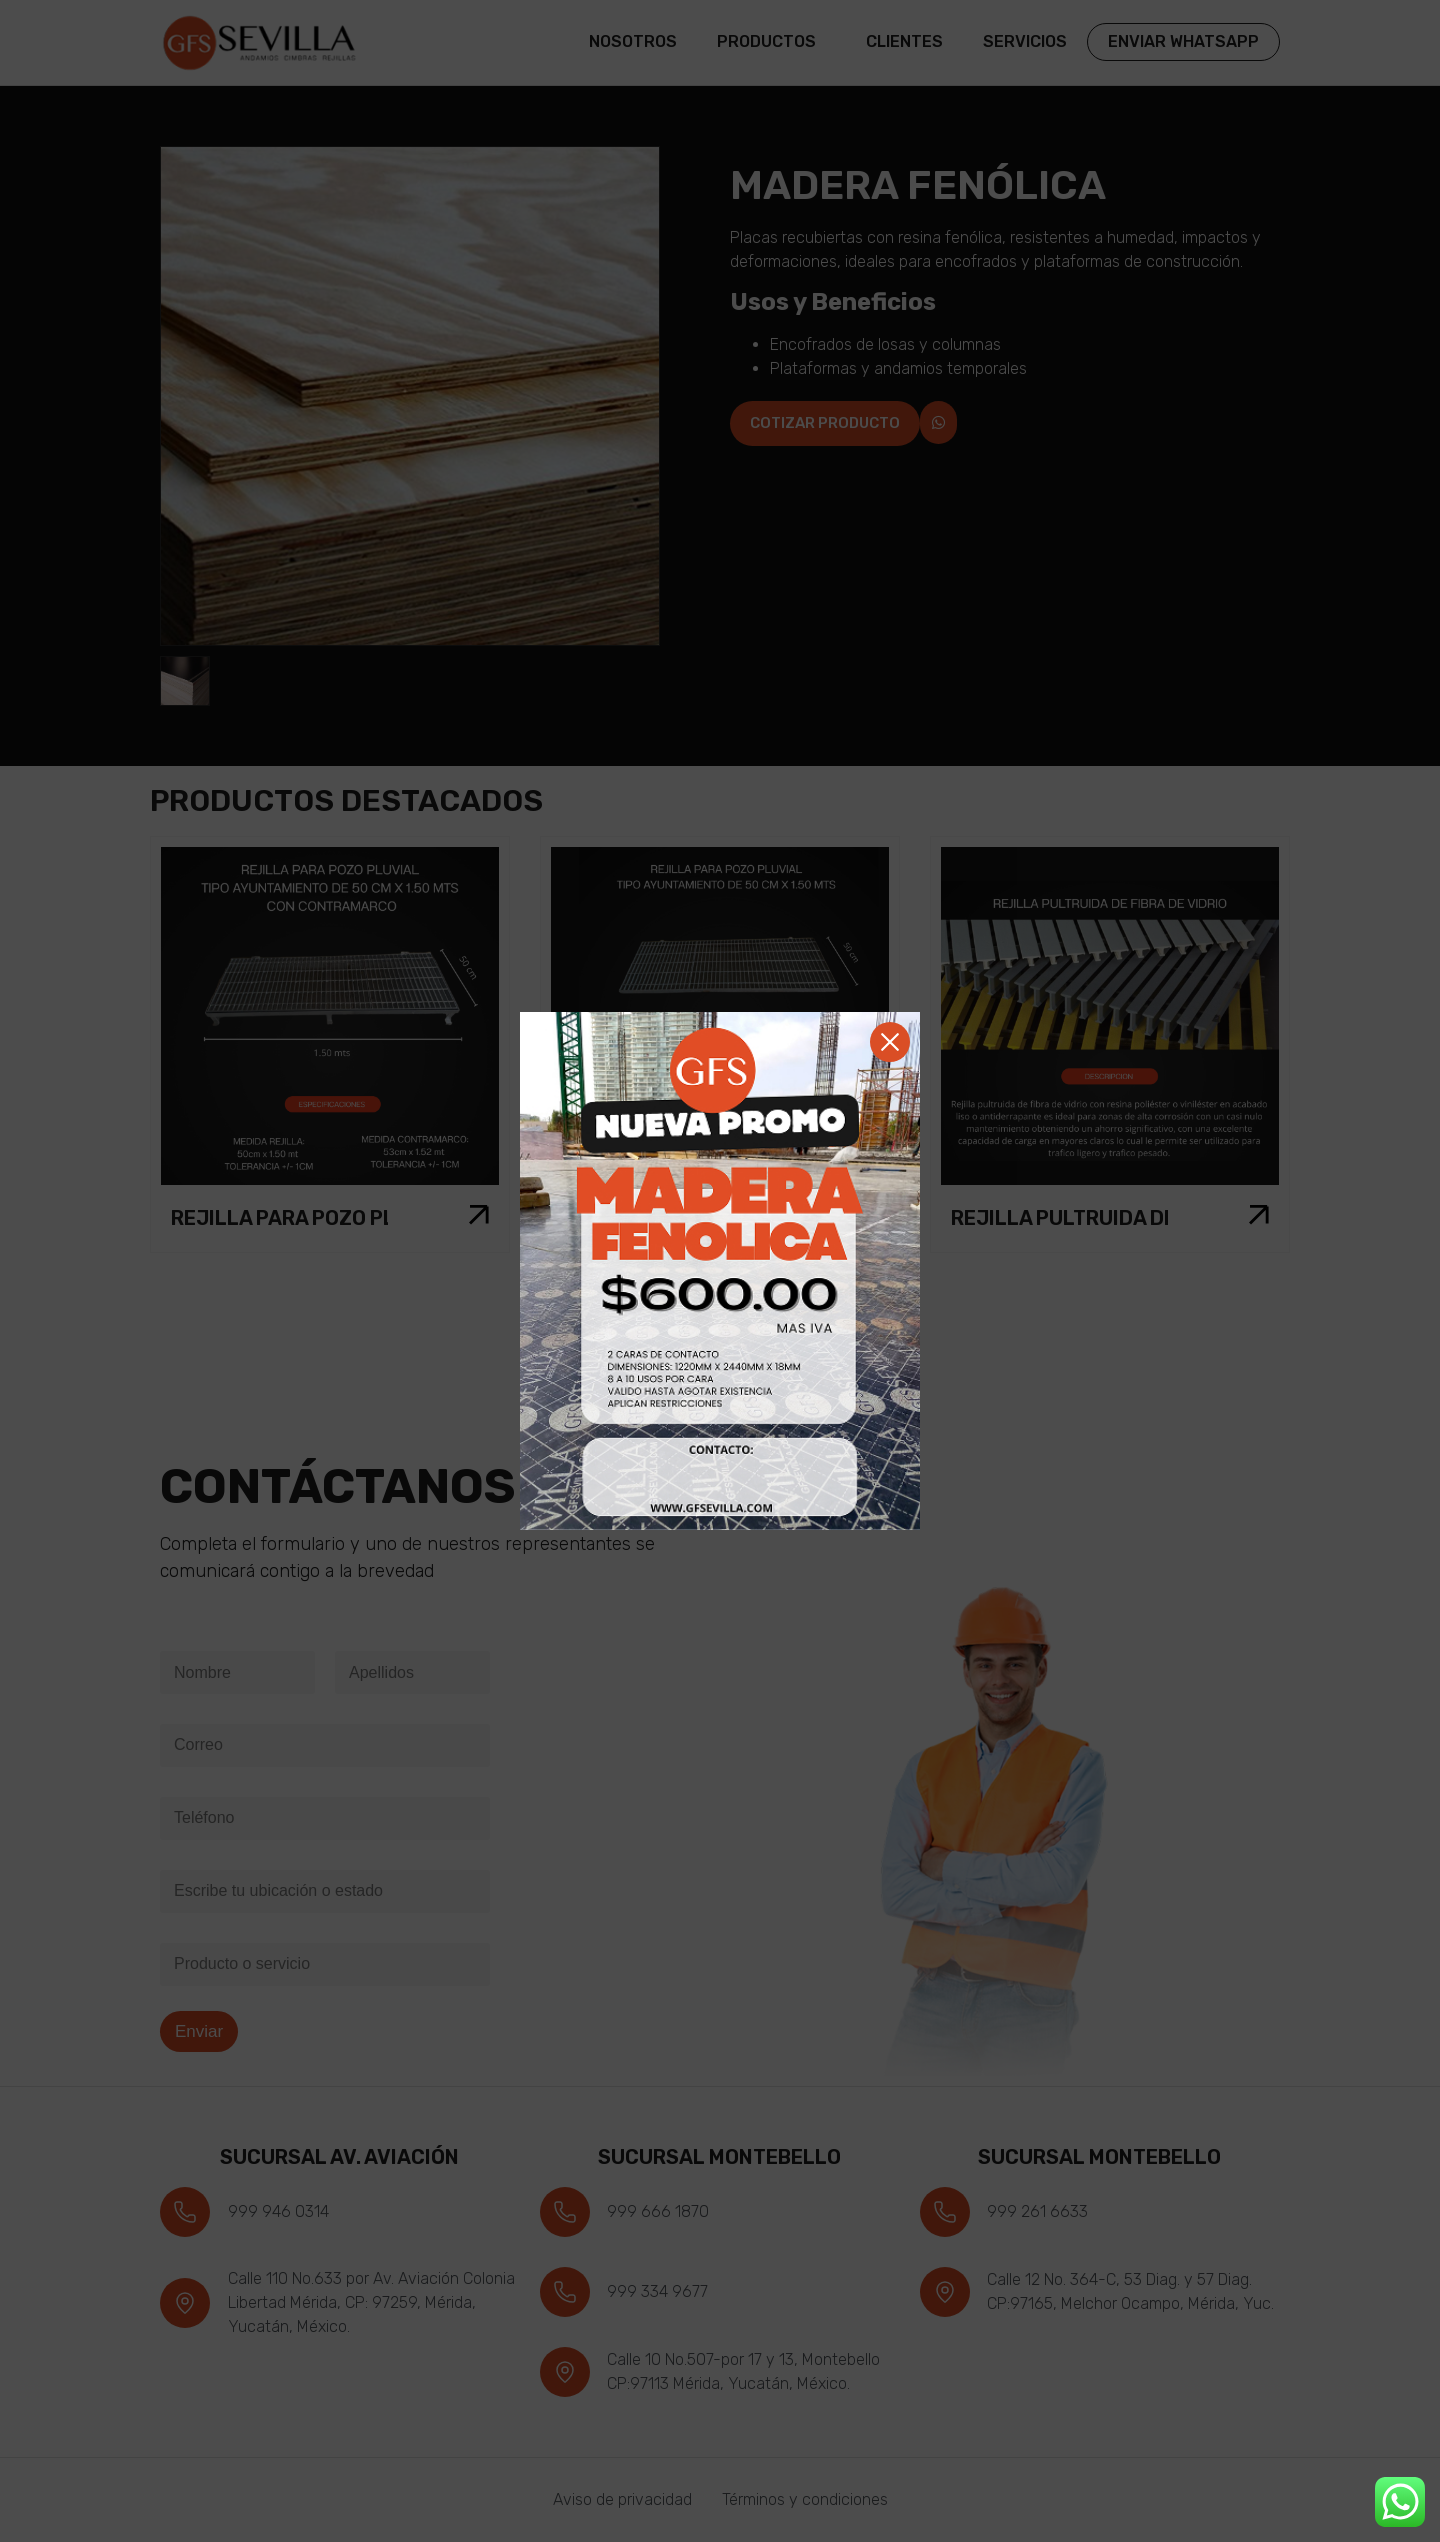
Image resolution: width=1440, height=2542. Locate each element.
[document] (720, 1271)
